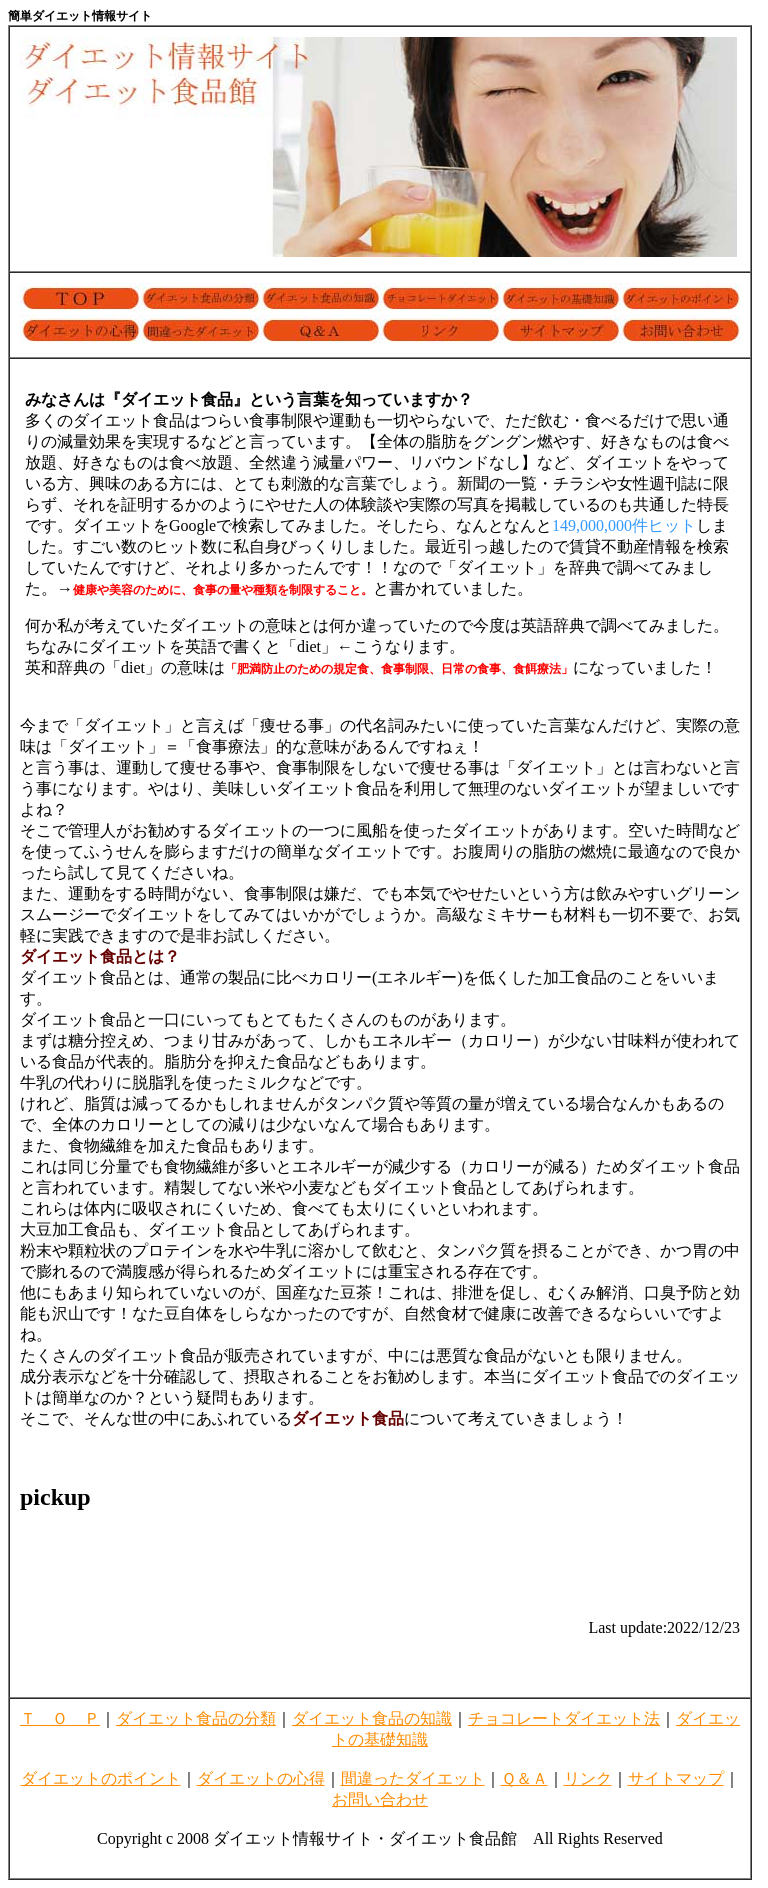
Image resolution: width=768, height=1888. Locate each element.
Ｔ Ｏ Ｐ (60, 1718)
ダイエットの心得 (261, 1778)
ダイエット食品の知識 (372, 1718)
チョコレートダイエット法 (564, 1718)
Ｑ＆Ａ (524, 1778)
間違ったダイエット (413, 1778)
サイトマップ (676, 1778)
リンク (588, 1778)
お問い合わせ (380, 1799)
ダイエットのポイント (101, 1778)
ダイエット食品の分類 (196, 1718)
